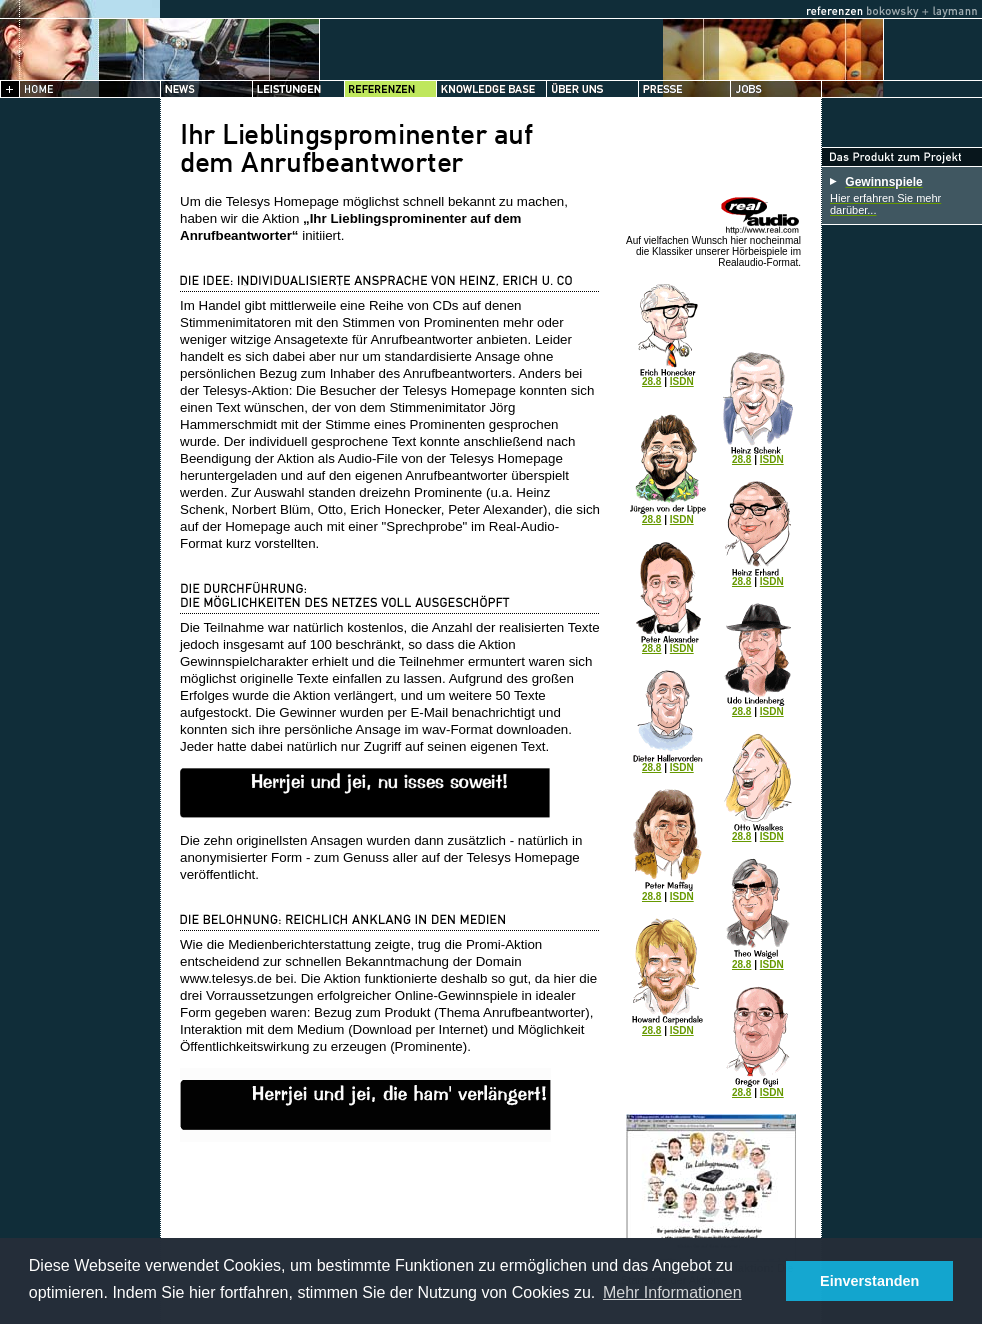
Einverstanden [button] (869, 1281)
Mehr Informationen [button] (672, 1292)
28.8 (651, 381)
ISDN (682, 381)
